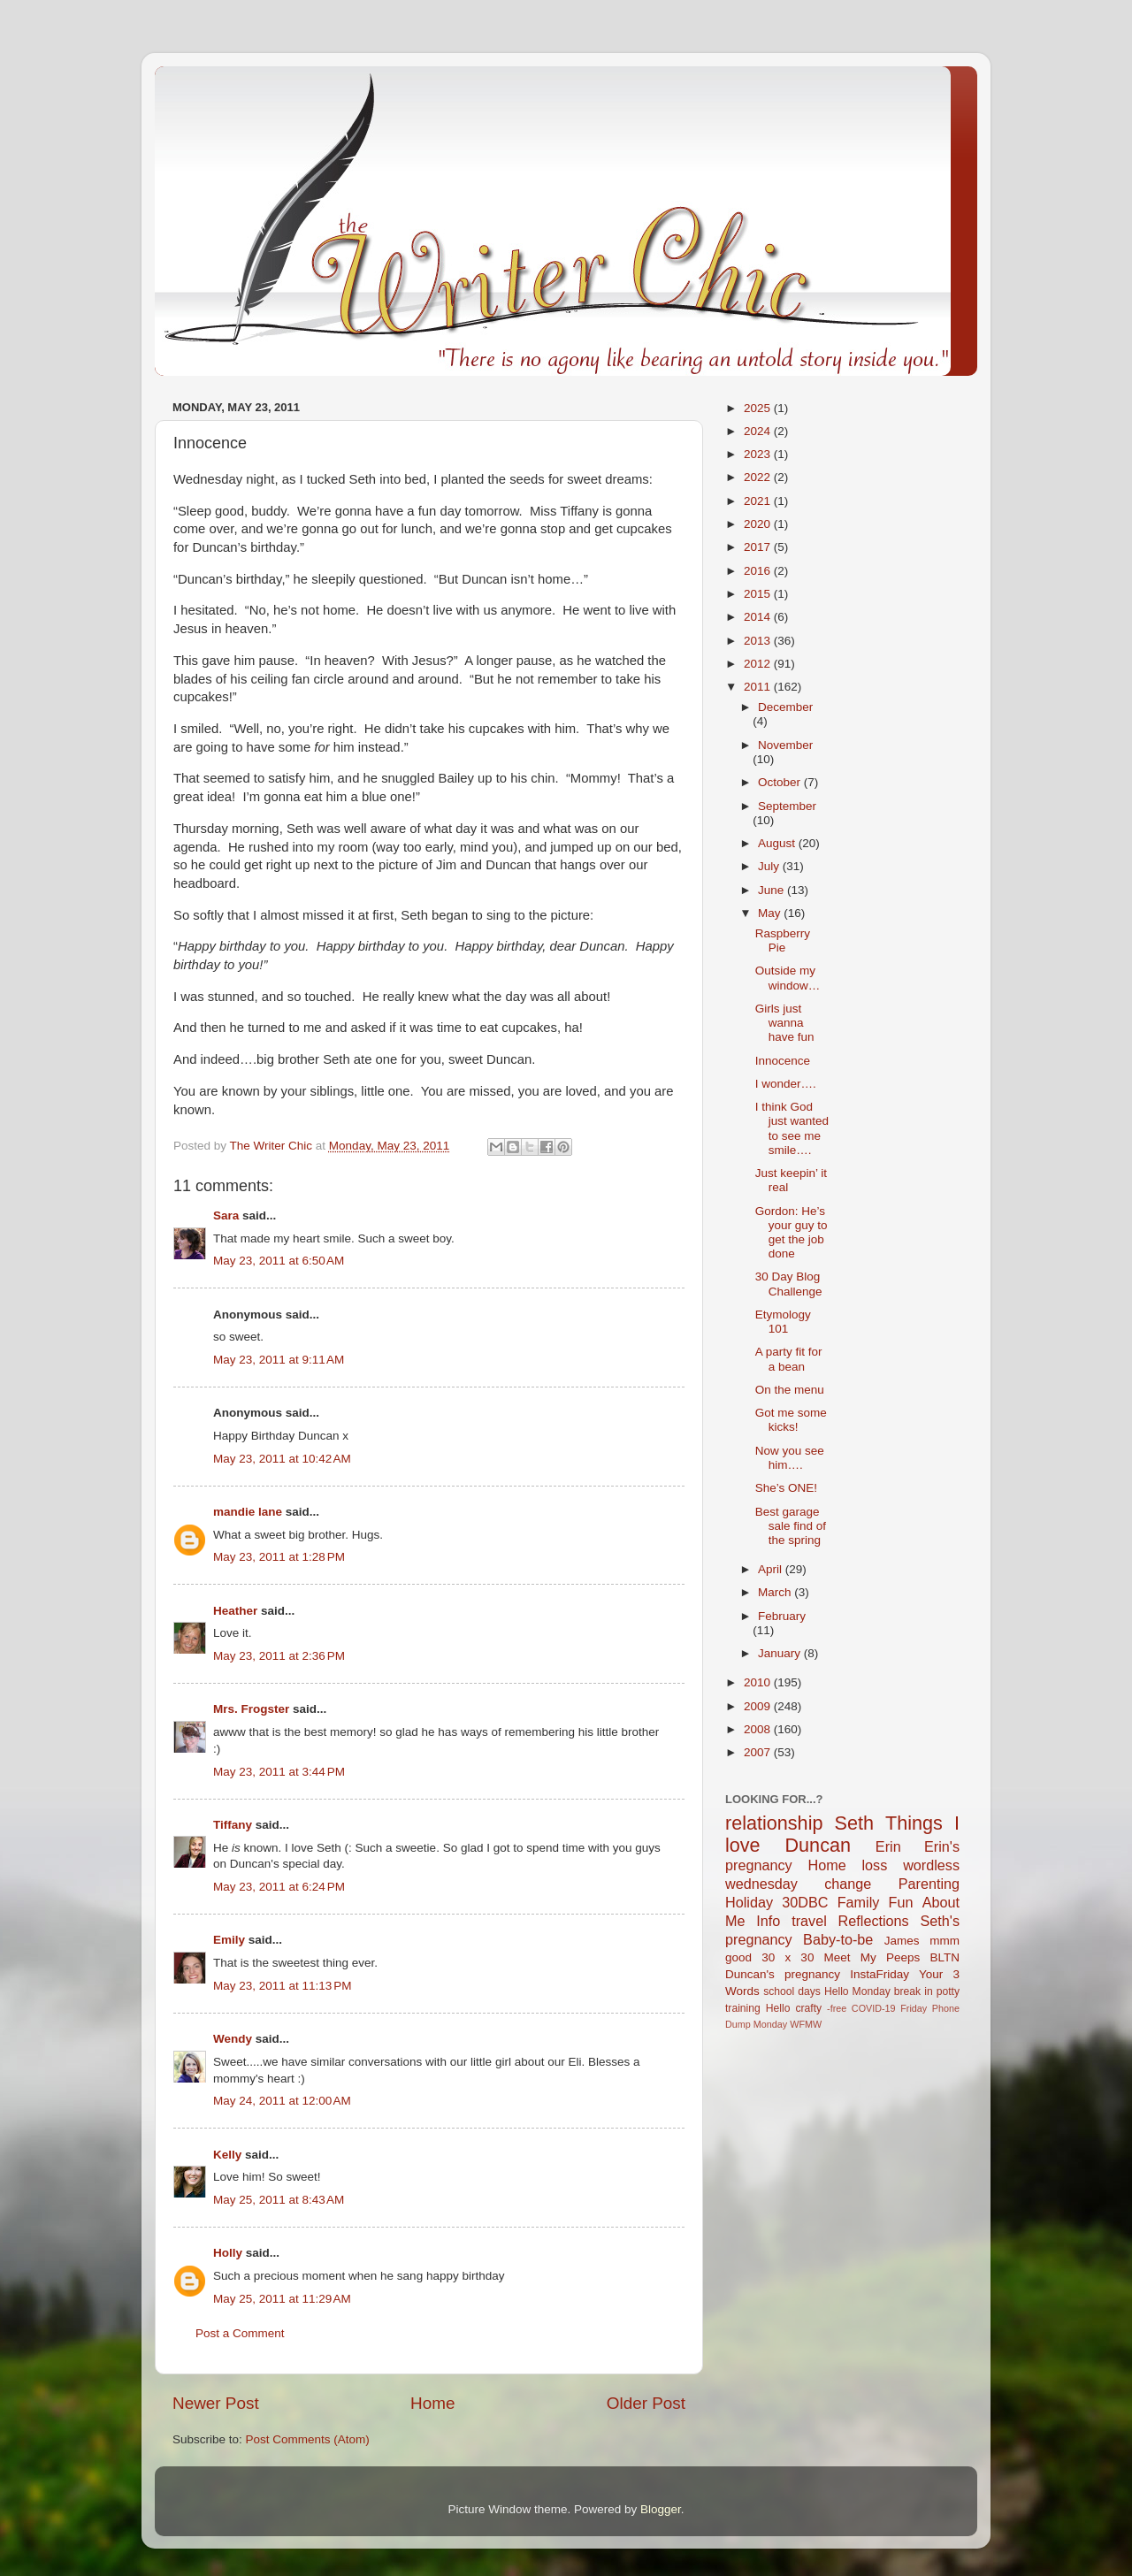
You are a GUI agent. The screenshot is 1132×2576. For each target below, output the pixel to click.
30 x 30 (787, 1957)
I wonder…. (785, 1083)
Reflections (873, 1921)
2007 (759, 1752)
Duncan (818, 1845)
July (770, 866)
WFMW (806, 2024)
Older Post (646, 2403)
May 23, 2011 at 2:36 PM (279, 1656)
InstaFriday (879, 1974)
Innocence (782, 1060)
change (847, 1884)
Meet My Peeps (872, 1957)
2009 (759, 1706)
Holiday (749, 1902)
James (902, 1940)
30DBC (805, 1902)
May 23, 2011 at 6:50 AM (278, 1260)
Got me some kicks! (791, 1419)
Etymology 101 (783, 1321)
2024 (759, 431)
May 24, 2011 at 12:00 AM (282, 2100)
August (778, 843)
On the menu (789, 1389)
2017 (759, 547)
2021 (759, 501)
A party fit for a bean (788, 1358)
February (782, 1616)
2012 (759, 663)
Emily (229, 1939)
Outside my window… (788, 977)
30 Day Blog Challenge (788, 1283)
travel (809, 1921)
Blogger (660, 2509)
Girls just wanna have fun (785, 1022)
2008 (759, 1729)
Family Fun (876, 1902)
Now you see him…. (789, 1457)
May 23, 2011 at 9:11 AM (278, 1359)
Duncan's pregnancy (782, 1974)
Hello (778, 2008)
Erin (888, 1846)
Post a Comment (240, 2333)
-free (836, 2008)
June (772, 890)
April (771, 1569)
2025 (759, 408)
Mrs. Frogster (251, 1709)
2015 (759, 593)
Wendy (232, 2038)
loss (874, 1865)
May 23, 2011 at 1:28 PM (279, 1556)
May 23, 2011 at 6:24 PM (279, 1886)
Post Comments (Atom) (308, 2439)
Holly (227, 2252)
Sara (226, 1215)
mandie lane (247, 1511)
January (781, 1653)
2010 (759, 1682)
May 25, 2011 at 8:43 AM (278, 2199)
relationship (773, 1823)
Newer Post (215, 2403)
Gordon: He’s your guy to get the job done (791, 1232)
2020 (759, 524)
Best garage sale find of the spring (790, 1526)
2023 (759, 454)
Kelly (227, 2154)
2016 (759, 570)
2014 (759, 616)
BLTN (944, 1957)
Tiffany (232, 1824)
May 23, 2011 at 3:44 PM (279, 1771)
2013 (759, 640)
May (771, 913)
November (785, 745)
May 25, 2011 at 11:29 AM (282, 2298)
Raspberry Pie (782, 940)
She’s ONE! (786, 1487)
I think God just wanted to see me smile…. (792, 1128)
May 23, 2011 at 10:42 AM (282, 1458)
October (781, 782)
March (776, 1592)
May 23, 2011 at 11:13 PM (282, 1985)
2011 (759, 686)
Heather (235, 1610)
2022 (759, 477)
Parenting (929, 1884)
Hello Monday (857, 1991)
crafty (808, 2008)
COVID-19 (874, 2008)
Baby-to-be (838, 1939)
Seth (854, 1823)
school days (792, 1991)
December (785, 707)
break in (913, 1991)
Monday (770, 2024)
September (787, 806)
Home (432, 2403)
